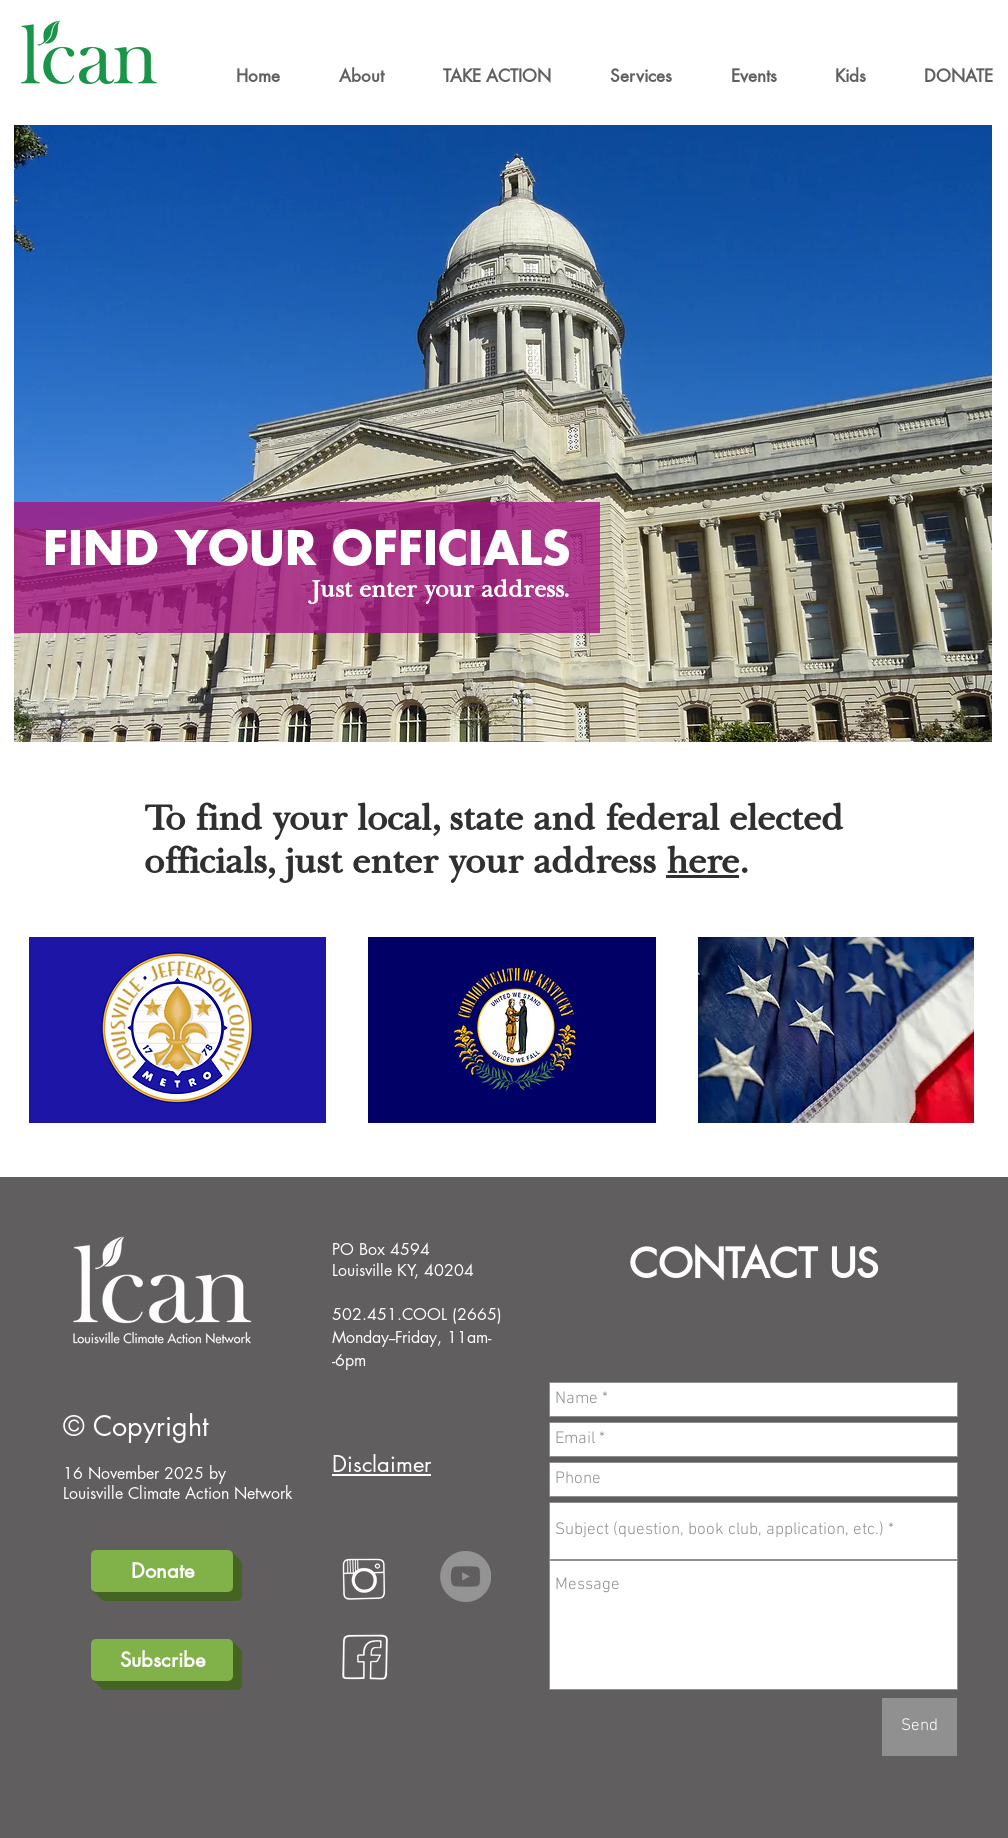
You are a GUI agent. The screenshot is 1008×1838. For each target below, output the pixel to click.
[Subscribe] (162, 1660)
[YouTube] (465, 1576)
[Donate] (162, 1571)
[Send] (919, 1727)
